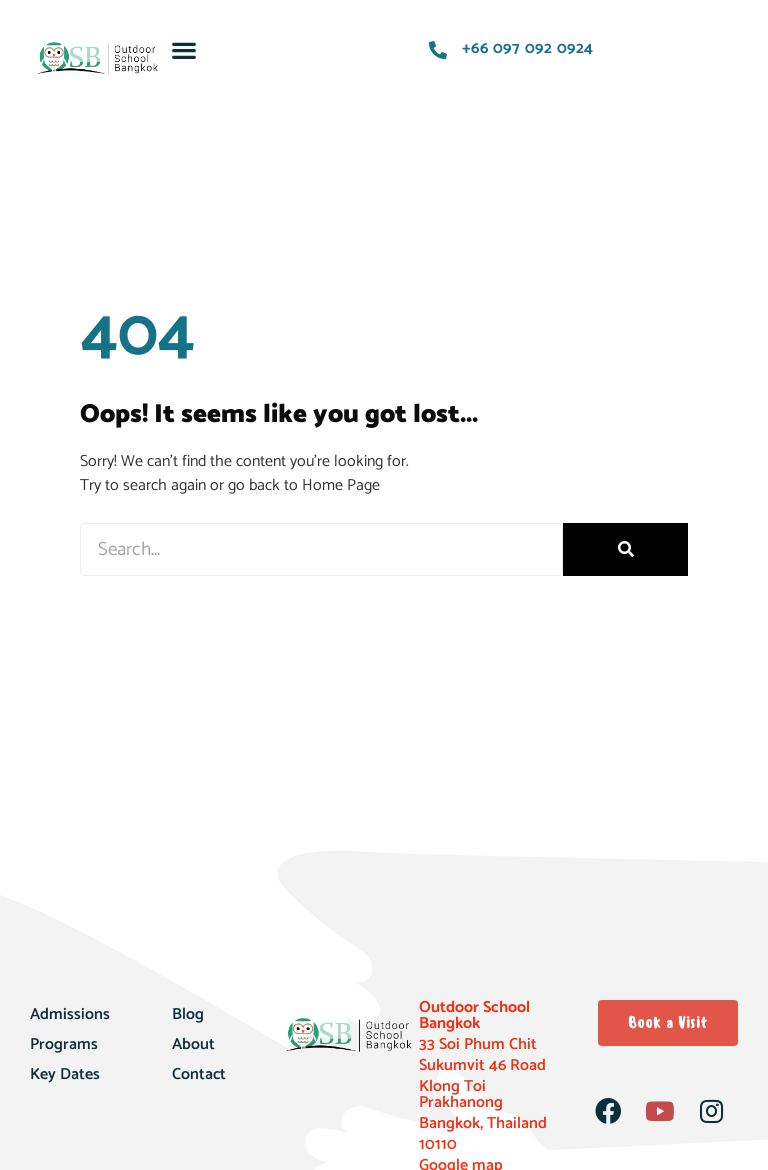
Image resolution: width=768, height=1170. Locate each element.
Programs (64, 1044)
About (193, 1044)
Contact (199, 1074)
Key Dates (65, 1074)
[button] (184, 49)
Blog (188, 1014)
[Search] (625, 549)
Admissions (70, 1014)
